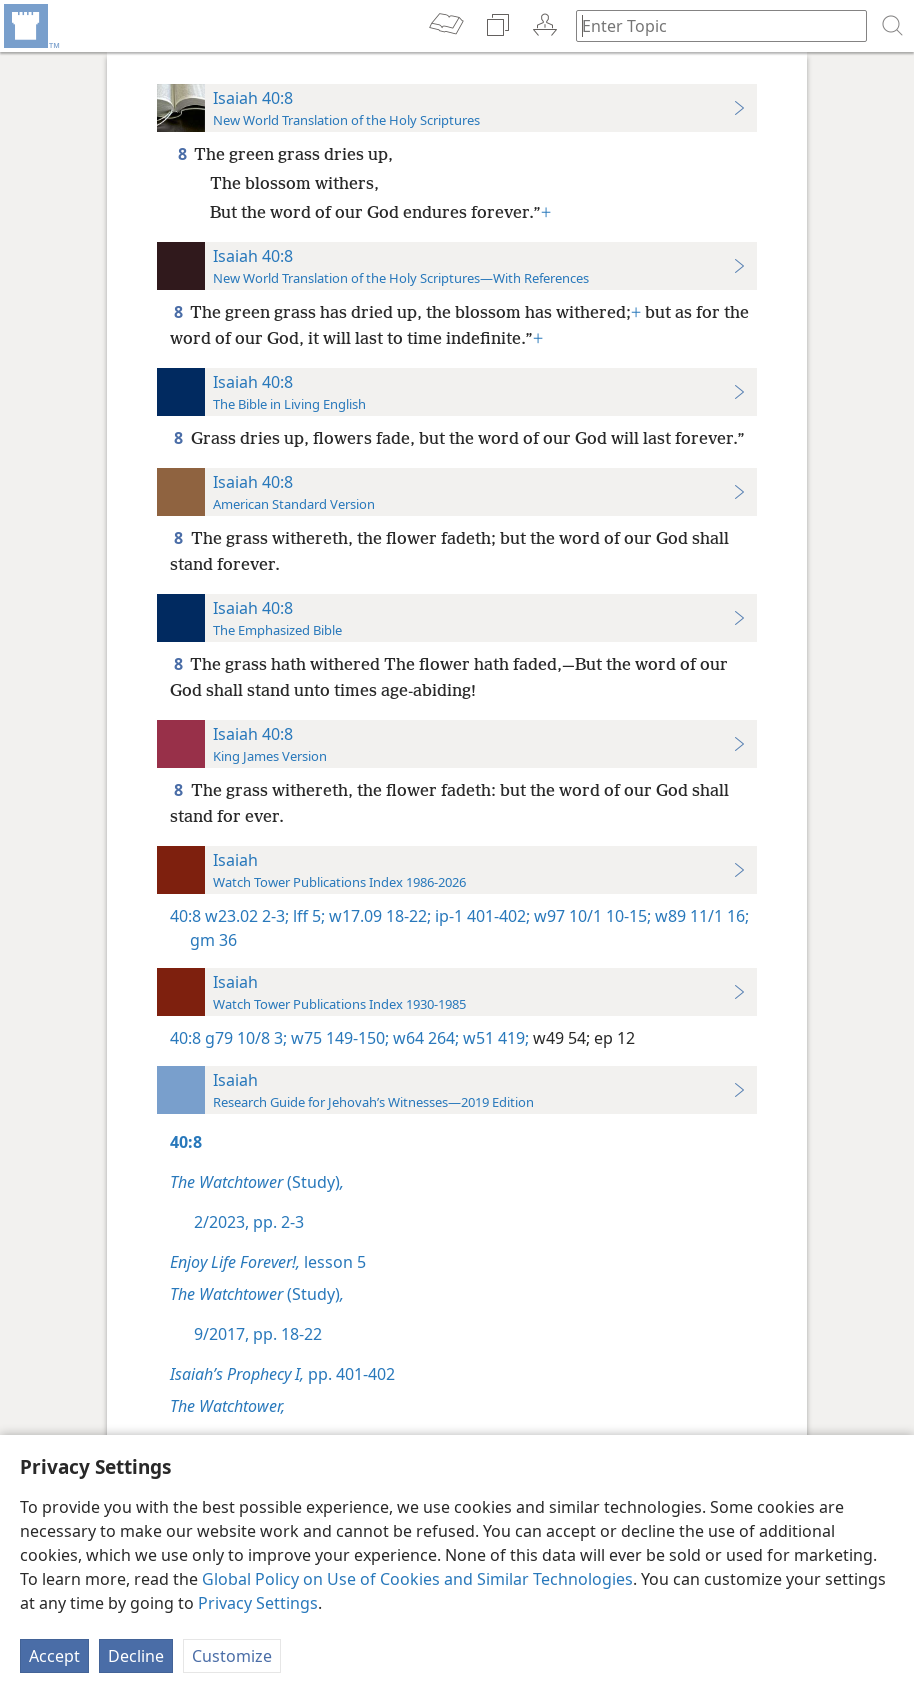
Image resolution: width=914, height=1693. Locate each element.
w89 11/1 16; (700, 916)
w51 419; (494, 1038)
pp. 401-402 (282, 1374)
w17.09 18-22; (378, 916)
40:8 (185, 916)
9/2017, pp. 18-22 (258, 1334)
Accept (54, 1656)
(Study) (257, 1182)
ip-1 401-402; (480, 916)
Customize (232, 1656)
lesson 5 (268, 1262)
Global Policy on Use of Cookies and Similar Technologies (417, 1579)
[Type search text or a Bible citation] (712, 25)
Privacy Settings (258, 1603)
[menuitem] (30, 26)
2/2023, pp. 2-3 (249, 1222)
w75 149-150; (338, 1038)
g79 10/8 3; (246, 1038)
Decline (136, 1656)
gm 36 (213, 940)
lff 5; (307, 916)
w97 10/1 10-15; (590, 916)
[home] (30, 26)
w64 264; (424, 1038)
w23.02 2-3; (247, 916)
